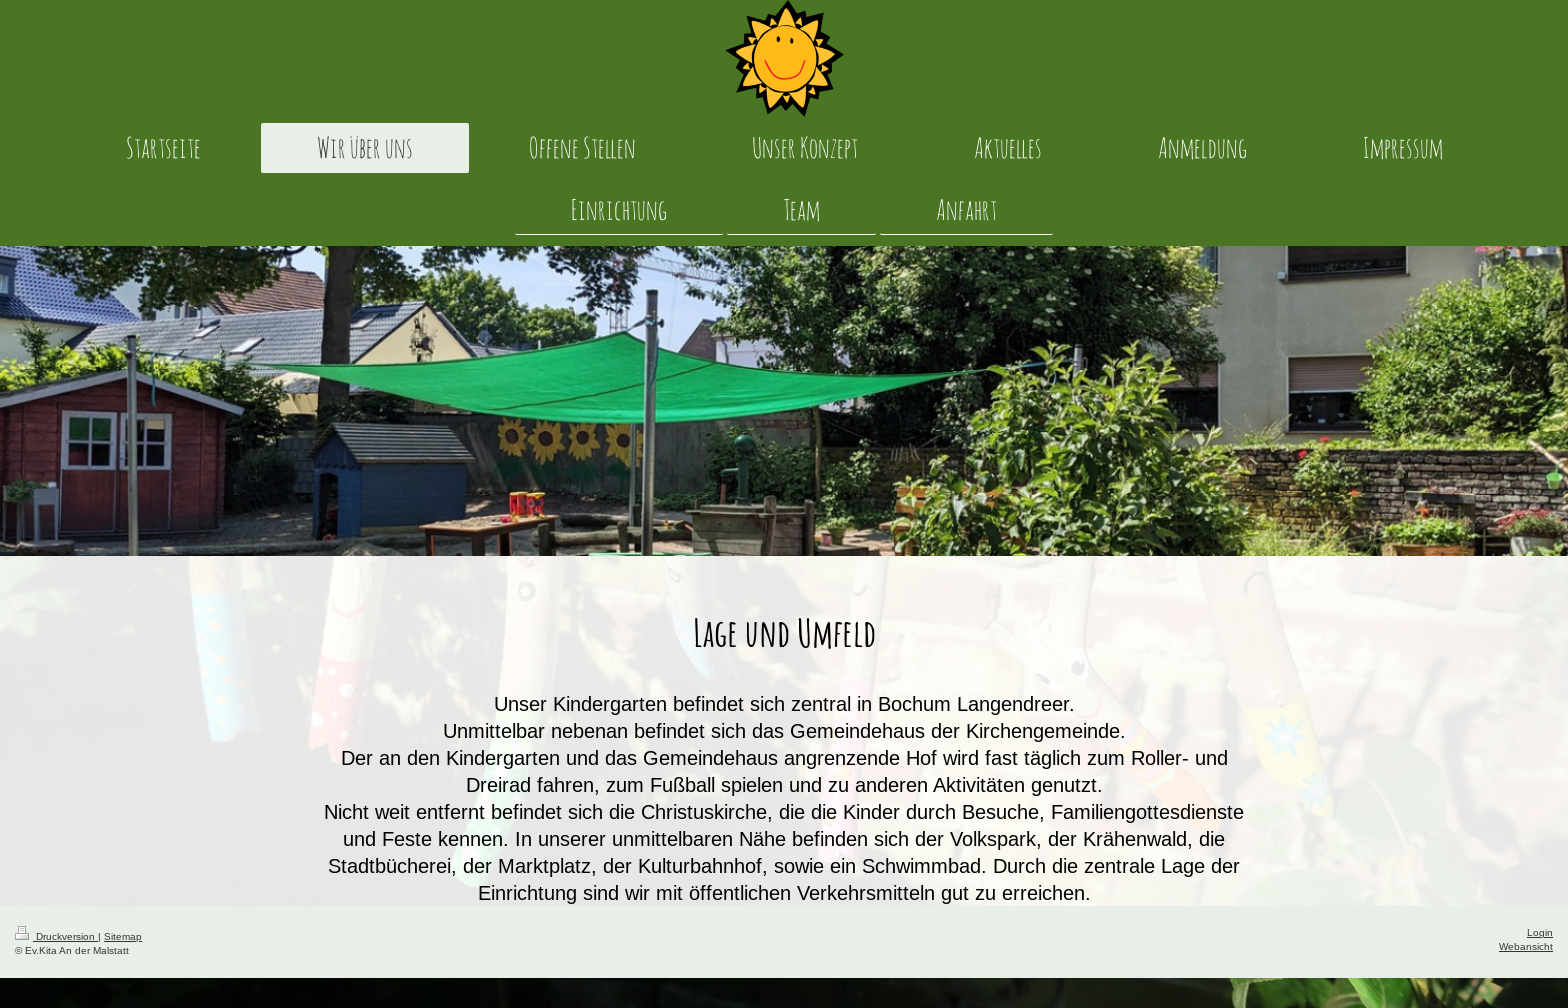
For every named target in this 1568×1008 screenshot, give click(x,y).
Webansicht (1526, 946)
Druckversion (56, 936)
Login (1540, 932)
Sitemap (123, 936)
